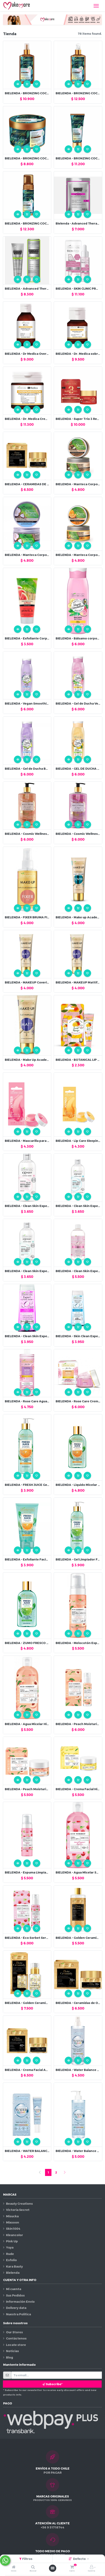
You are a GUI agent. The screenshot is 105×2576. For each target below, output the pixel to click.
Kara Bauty (14, 2266)
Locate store (16, 2345)
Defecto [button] (79, 2558)
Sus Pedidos (15, 2295)
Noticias (12, 2351)
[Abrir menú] (52, 2568)
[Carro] (72, 2567)
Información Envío (20, 2301)
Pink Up (12, 2241)
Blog (9, 2357)
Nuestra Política (18, 2314)
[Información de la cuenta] (91, 2567)
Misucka (12, 2216)
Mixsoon (12, 2222)
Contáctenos (16, 2338)
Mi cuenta (13, 2289)
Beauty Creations (19, 2203)
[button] (17, 84)
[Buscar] (33, 2567)
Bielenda (13, 2272)
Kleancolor (14, 2235)
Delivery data (16, 2308)
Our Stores (14, 2332)
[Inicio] (14, 2567)
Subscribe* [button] (52, 2384)
